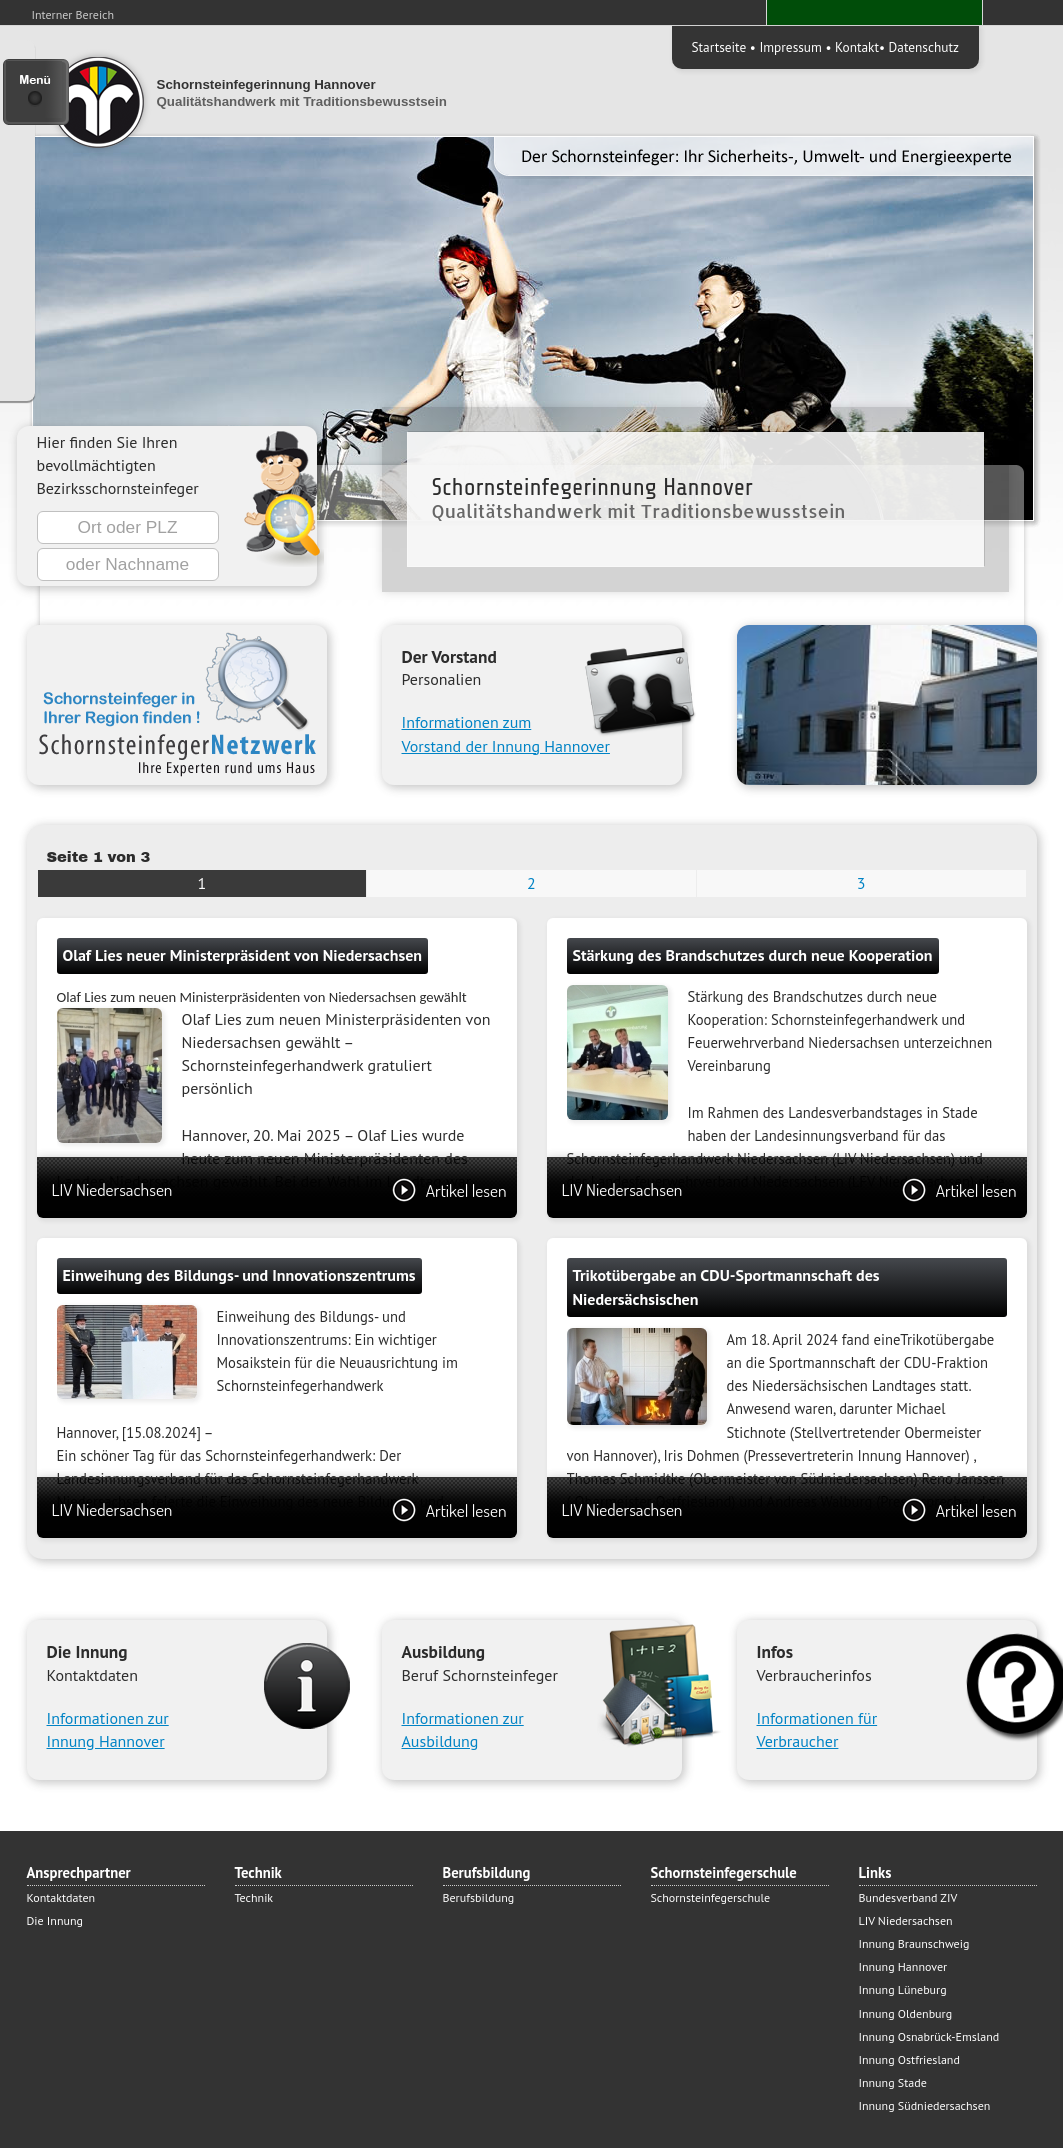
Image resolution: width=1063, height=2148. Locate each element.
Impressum (790, 47)
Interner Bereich (73, 14)
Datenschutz (924, 47)
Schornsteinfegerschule (711, 1897)
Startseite (719, 47)
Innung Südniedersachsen (925, 2105)
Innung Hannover (903, 1966)
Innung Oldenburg (906, 2013)
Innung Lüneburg (903, 1989)
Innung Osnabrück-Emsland (929, 2036)
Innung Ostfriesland (909, 2059)
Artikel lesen (449, 1190)
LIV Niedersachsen (279, 1189)
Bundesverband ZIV (908, 1897)
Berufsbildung (479, 1897)
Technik (254, 1897)
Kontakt (857, 47)
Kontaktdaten (61, 1897)
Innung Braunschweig (914, 1943)
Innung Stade (893, 2082)
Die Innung (55, 1920)
